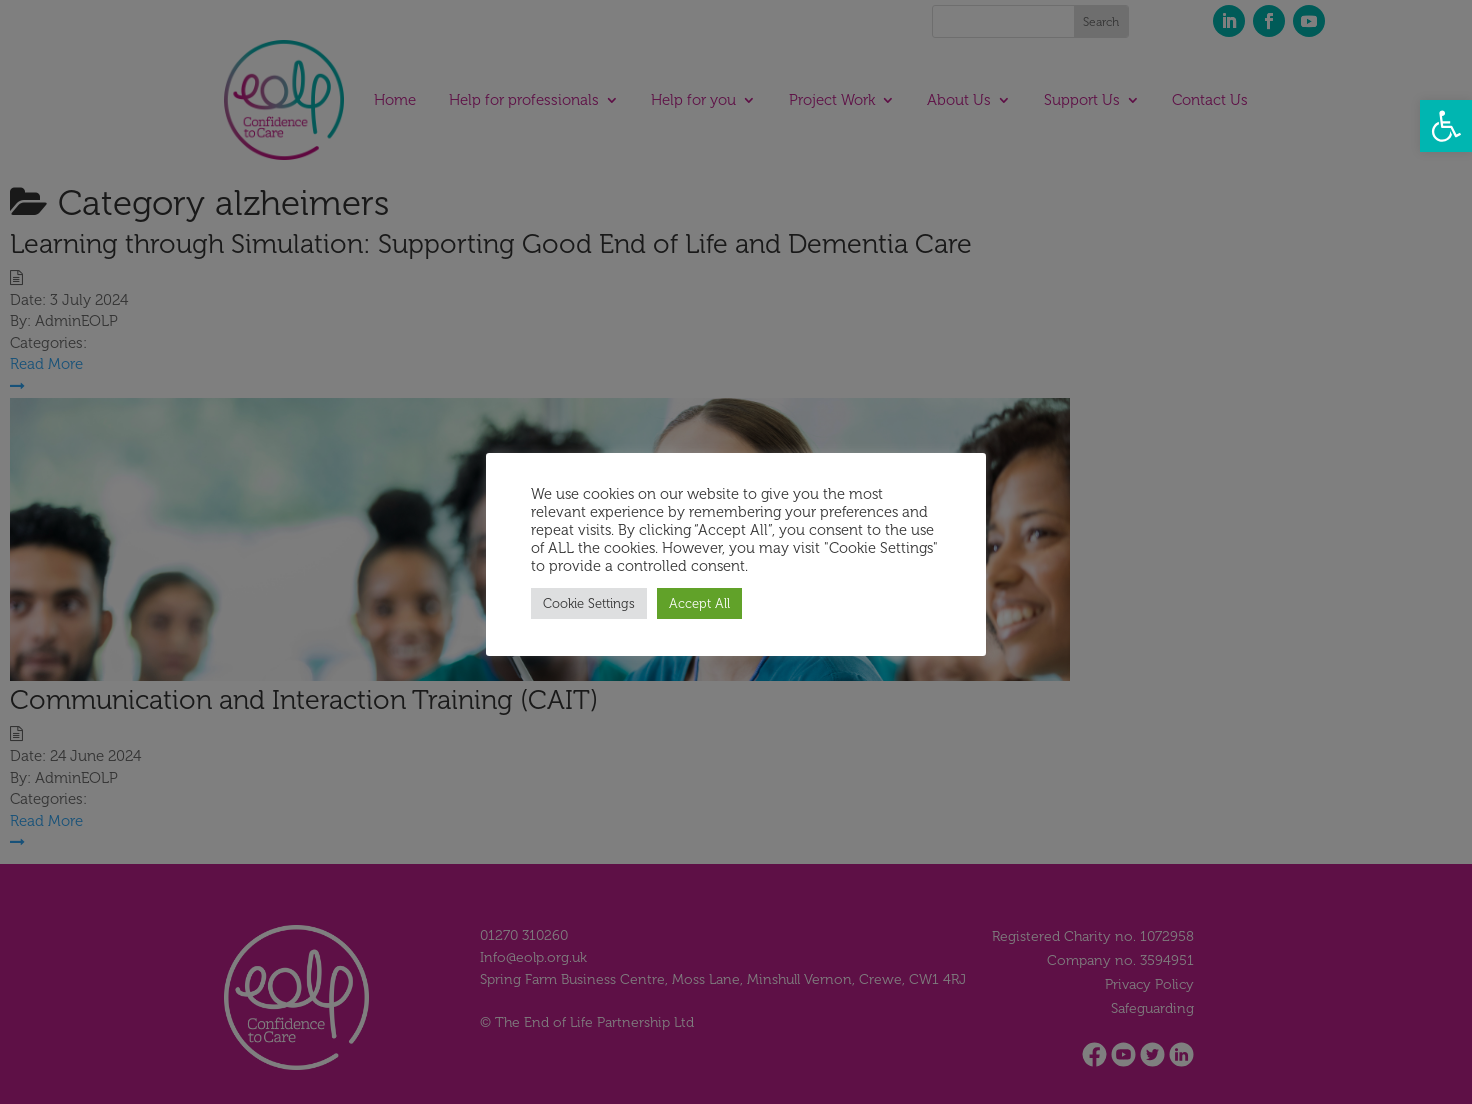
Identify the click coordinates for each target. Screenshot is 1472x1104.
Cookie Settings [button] (589, 603)
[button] (1446, 126)
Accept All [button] (699, 603)
